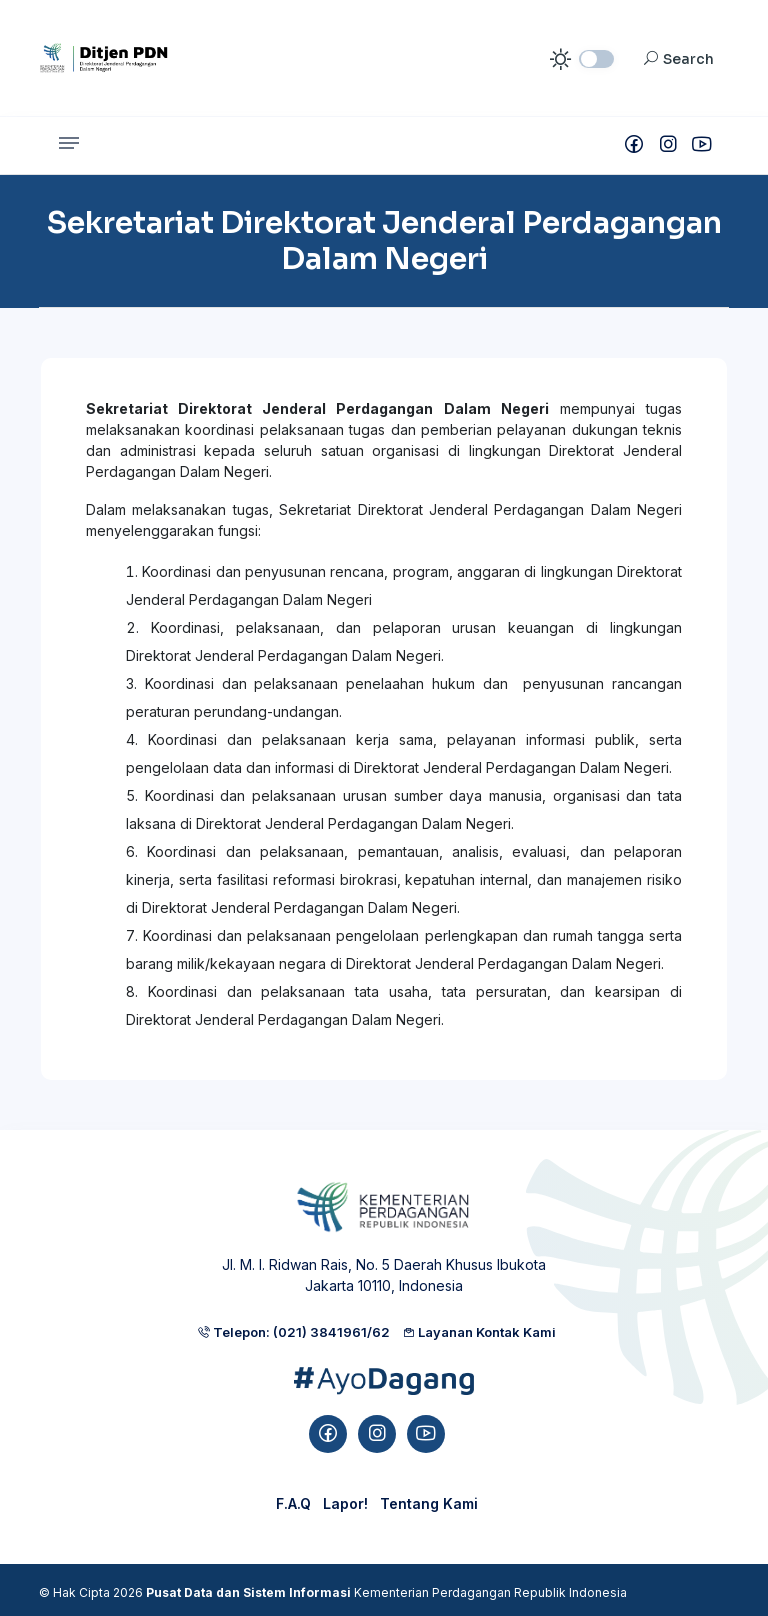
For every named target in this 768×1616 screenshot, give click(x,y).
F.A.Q (293, 1503)
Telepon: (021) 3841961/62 (293, 1332)
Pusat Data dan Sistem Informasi (248, 1592)
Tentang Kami (429, 1503)
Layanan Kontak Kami (479, 1332)
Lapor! (345, 1503)
